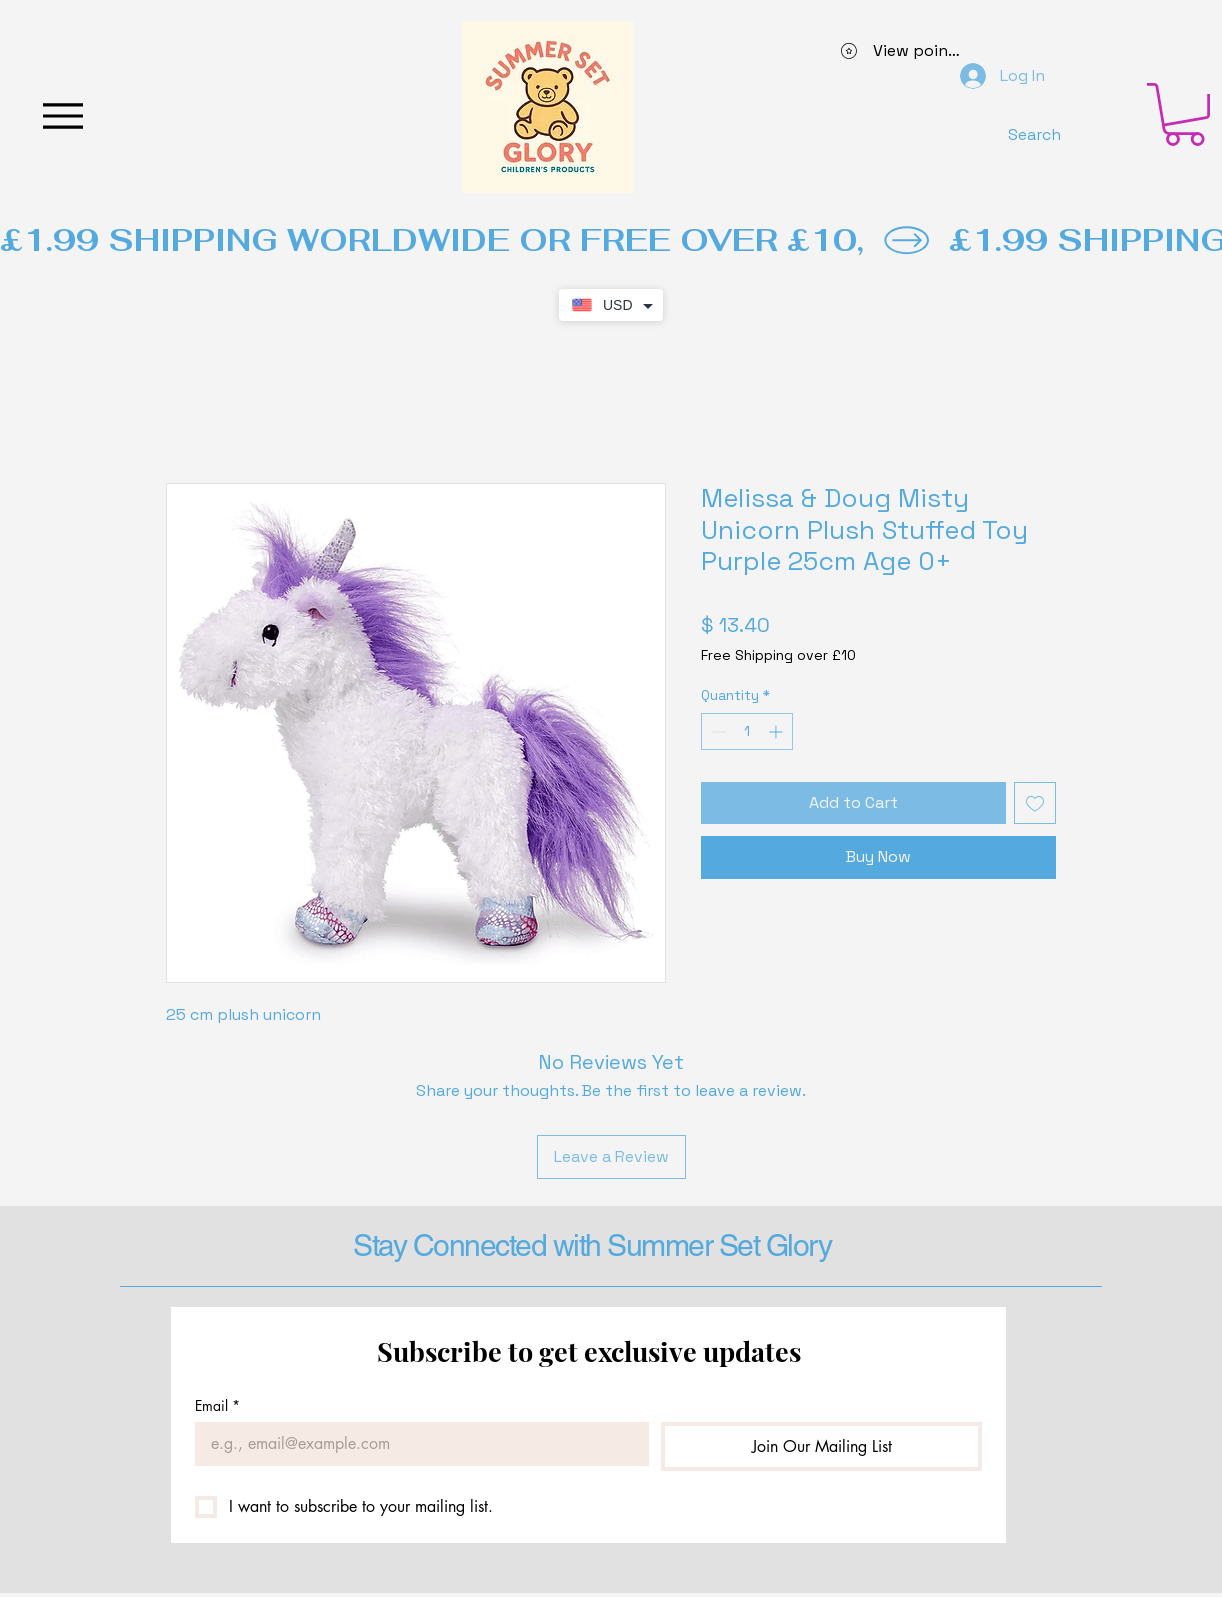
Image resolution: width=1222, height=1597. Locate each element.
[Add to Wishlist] (1035, 803)
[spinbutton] (747, 731)
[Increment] (777, 731)
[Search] (1034, 134)
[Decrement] (716, 731)
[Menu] (62, 115)
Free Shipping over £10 (778, 655)
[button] (1184, 114)
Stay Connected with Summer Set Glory (592, 1245)
